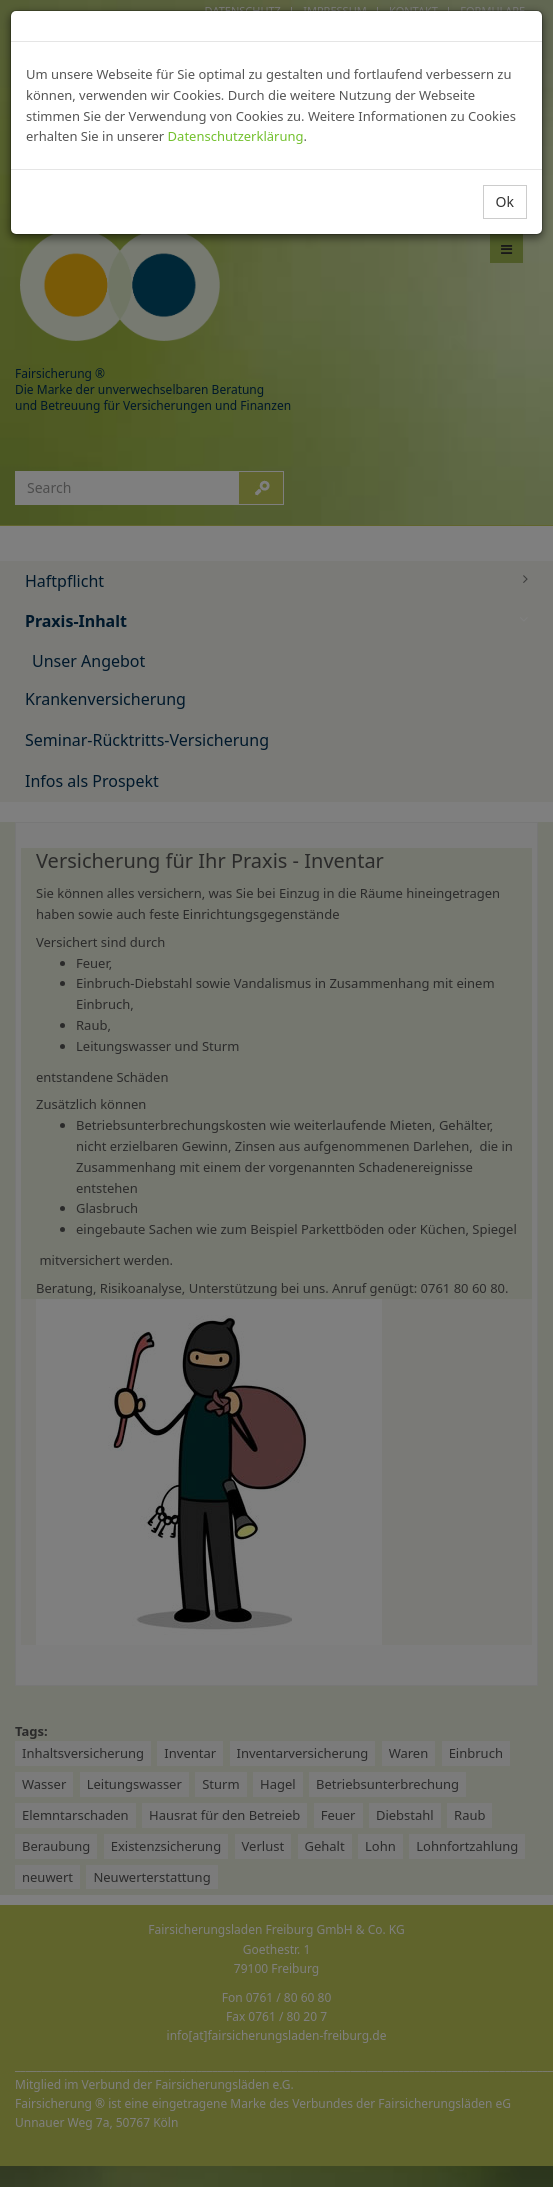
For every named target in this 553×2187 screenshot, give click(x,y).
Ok (505, 201)
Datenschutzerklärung (236, 136)
